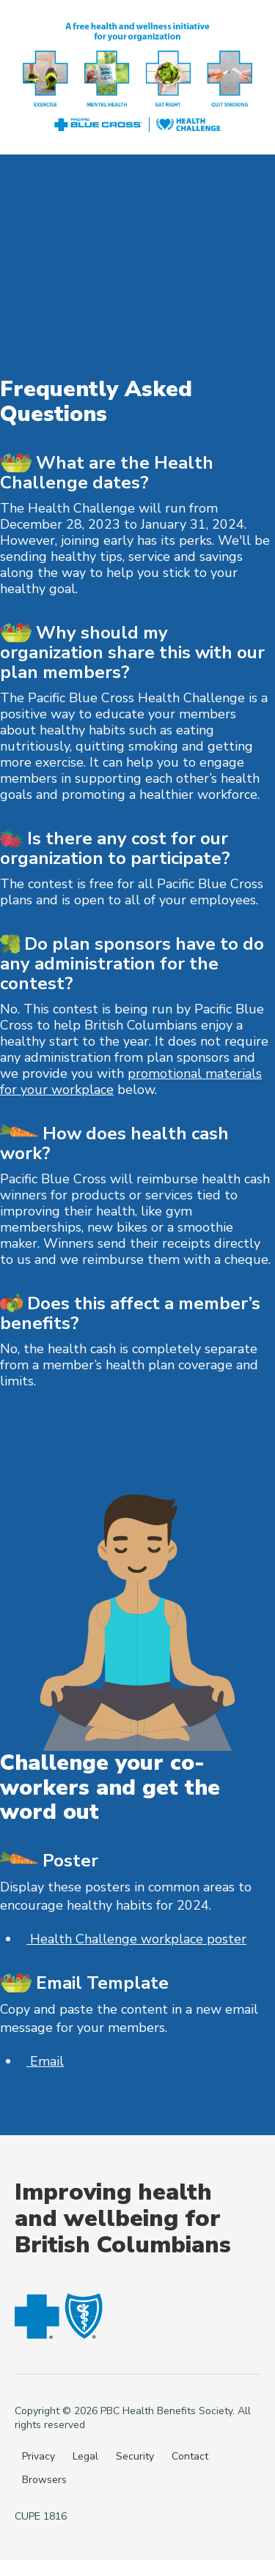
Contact (190, 2456)
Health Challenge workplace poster (136, 1939)
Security (135, 2456)
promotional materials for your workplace (131, 1081)
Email (45, 2061)
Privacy (38, 2456)
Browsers (44, 2480)
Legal (85, 2456)
